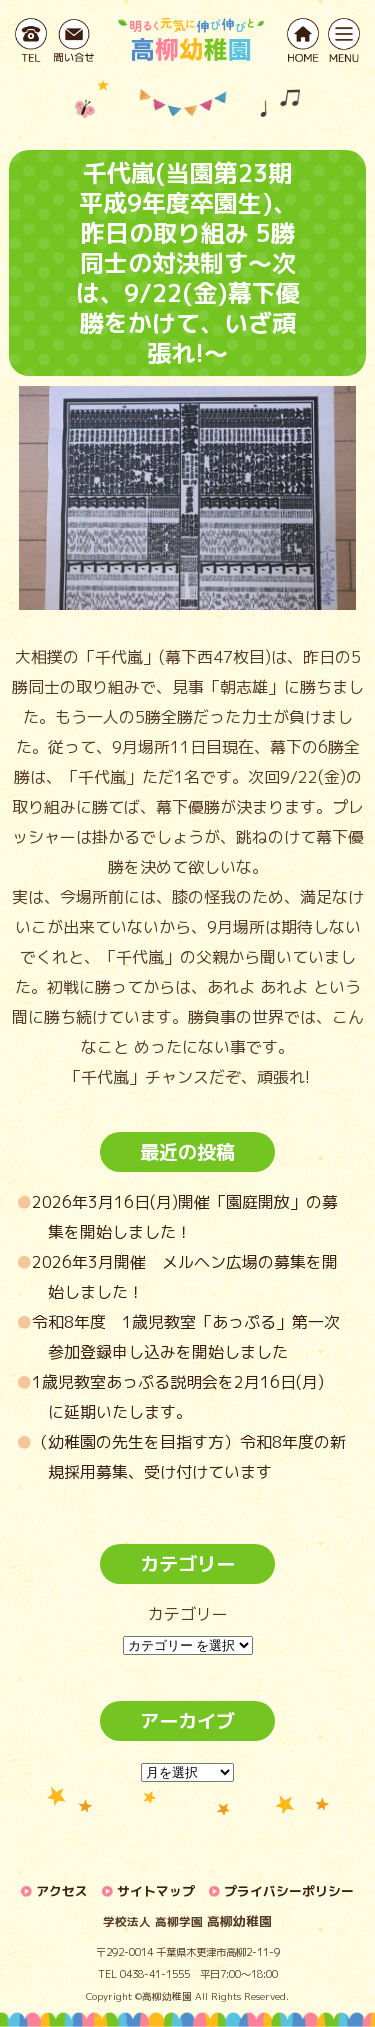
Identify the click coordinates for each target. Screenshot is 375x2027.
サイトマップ (156, 1891)
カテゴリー (188, 1614)
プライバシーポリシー (289, 1891)
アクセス (62, 1891)
